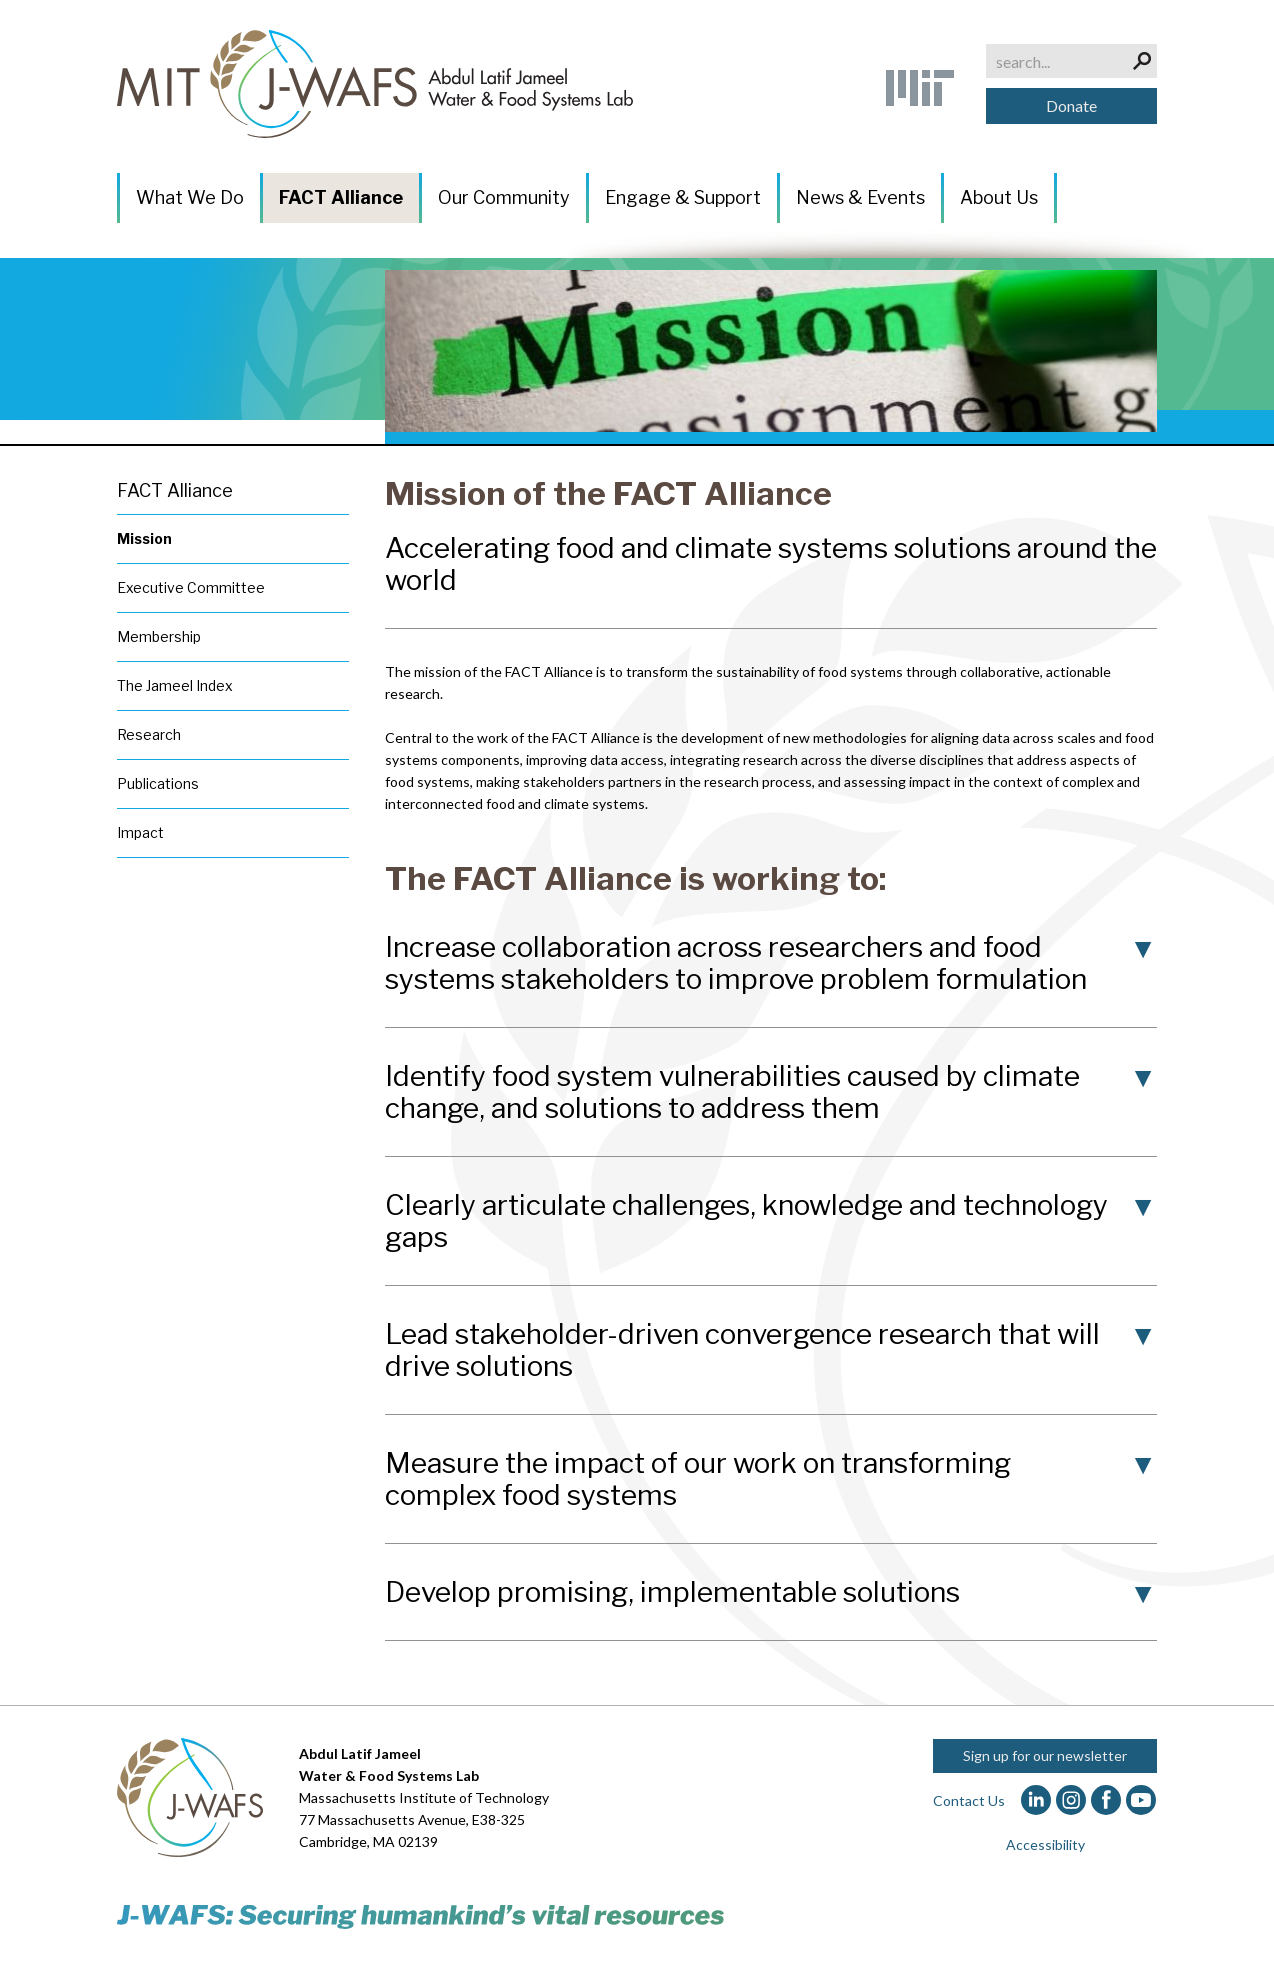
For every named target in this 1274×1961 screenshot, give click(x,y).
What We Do (190, 197)
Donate (1071, 105)
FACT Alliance (341, 197)
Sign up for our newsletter (1045, 1755)
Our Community (504, 197)
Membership (159, 636)
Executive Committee (191, 587)
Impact (140, 832)
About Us (999, 197)
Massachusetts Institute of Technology (424, 1797)
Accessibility (1045, 1844)
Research (149, 734)
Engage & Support (683, 197)
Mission (144, 538)
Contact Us (969, 1800)
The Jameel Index (175, 685)
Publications (158, 783)
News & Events (860, 197)
